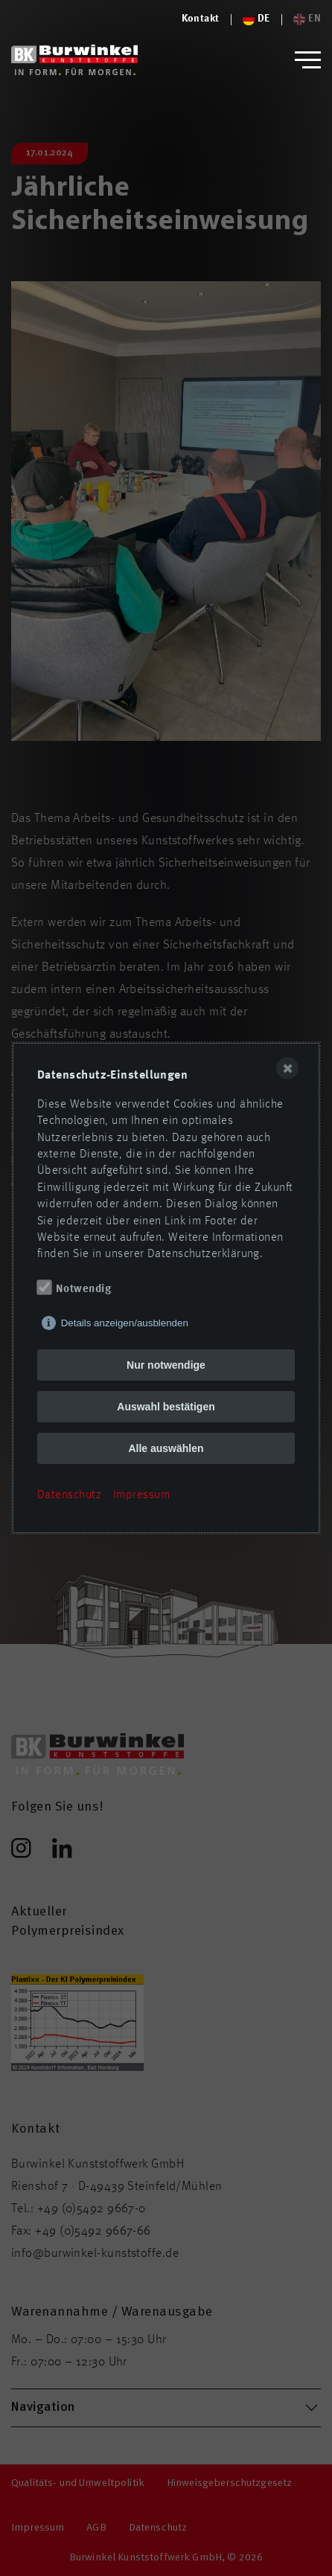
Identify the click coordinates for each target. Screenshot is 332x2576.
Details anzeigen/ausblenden (124, 1323)
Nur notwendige (166, 1365)
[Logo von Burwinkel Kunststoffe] (201, 19)
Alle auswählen (165, 1448)
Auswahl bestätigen (165, 1407)
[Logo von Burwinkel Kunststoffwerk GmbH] (74, 60)
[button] (308, 59)
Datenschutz (69, 1495)
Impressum (141, 1495)
